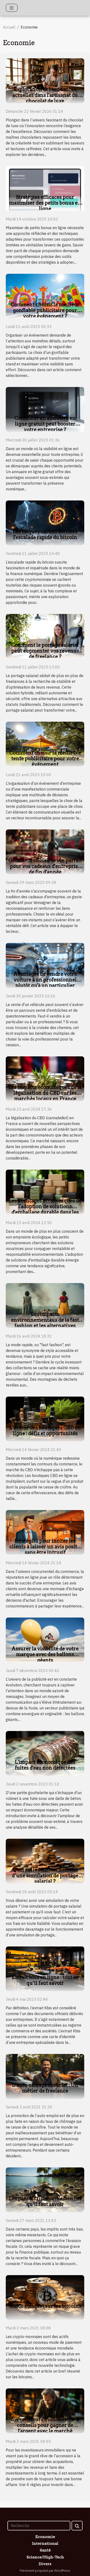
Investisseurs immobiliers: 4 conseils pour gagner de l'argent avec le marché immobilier (45, 2428)
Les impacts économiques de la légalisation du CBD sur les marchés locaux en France (45, 1093)
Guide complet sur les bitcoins (45, 2306)
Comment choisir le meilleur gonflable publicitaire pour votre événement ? (45, 310)
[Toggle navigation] (12, 8)
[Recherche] (38, 2525)
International (45, 2543)
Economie (45, 2536)
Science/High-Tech (45, 2557)
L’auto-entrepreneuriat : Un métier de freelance (45, 2088)
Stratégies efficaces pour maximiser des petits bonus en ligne (45, 203)
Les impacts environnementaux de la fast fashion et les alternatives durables (45, 1322)
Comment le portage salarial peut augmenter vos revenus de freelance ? (45, 651)
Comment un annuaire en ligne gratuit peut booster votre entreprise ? (45, 424)
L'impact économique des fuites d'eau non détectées (45, 1765)
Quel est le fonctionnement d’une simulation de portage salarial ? (45, 1875)
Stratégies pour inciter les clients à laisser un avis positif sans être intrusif (45, 1546)
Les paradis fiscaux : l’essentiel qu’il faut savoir (45, 2201)
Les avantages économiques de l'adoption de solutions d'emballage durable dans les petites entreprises (45, 1209)
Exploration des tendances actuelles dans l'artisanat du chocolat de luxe (45, 95)
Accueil (9, 27)
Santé (45, 2550)
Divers (45, 2564)
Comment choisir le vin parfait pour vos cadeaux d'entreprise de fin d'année (45, 866)
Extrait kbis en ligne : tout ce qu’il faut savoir (45, 1980)
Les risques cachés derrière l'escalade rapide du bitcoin (45, 534)
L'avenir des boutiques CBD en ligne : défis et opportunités (45, 1430)
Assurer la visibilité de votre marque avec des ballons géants (45, 1654)
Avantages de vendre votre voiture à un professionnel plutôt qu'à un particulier (45, 979)
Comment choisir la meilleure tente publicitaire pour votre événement (45, 758)
